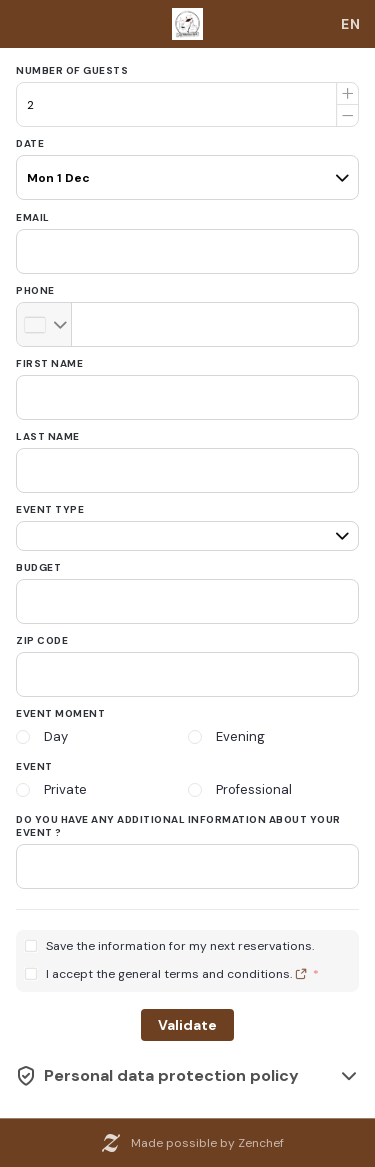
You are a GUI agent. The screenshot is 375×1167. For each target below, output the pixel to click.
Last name (48, 436)
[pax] (187, 169)
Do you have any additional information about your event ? (178, 826)
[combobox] (351, 24)
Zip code (42, 640)
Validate (187, 1025)
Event (34, 766)
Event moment (60, 713)
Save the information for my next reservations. (180, 946)
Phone (35, 290)
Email (33, 217)
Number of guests (72, 70)
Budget (38, 567)
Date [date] (30, 143)
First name (49, 363)
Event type (50, 509)
